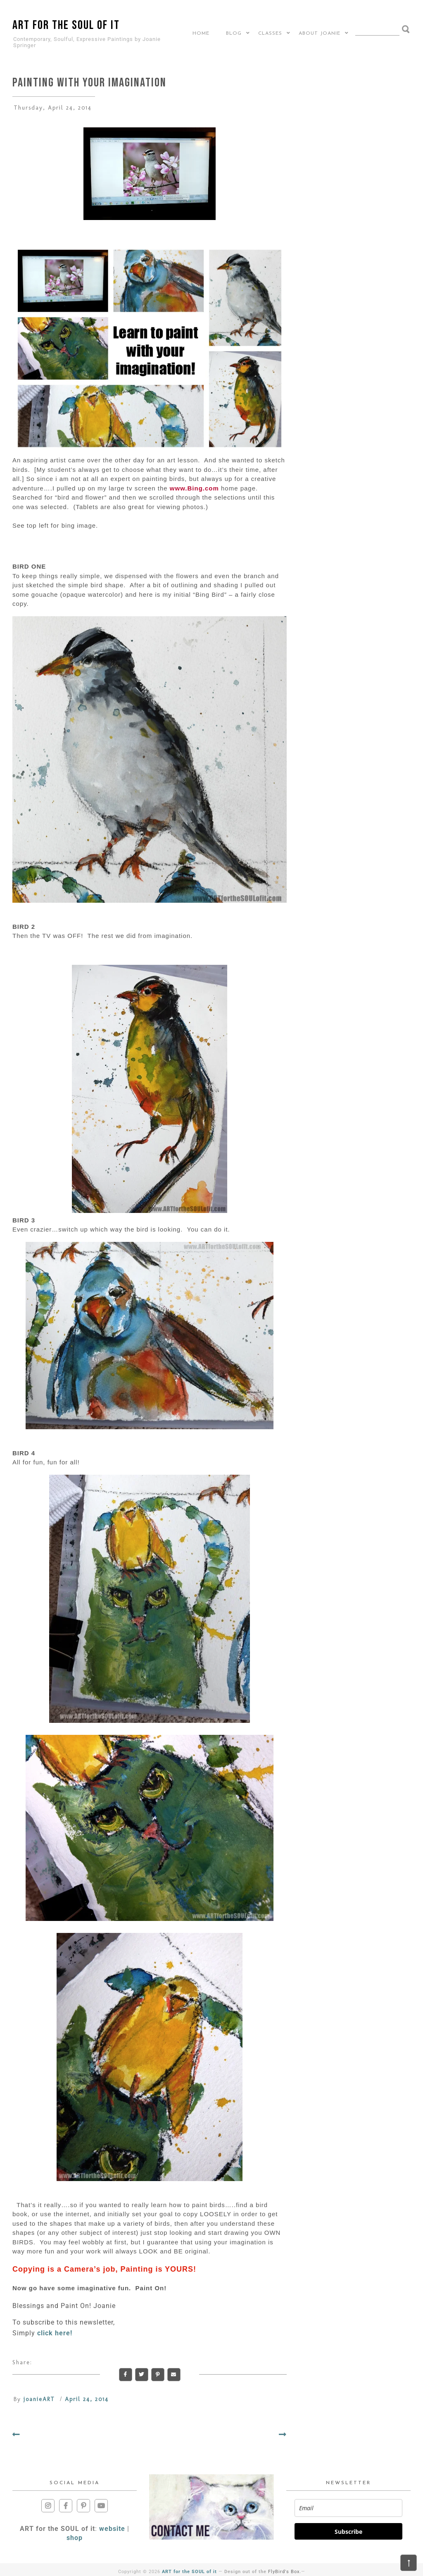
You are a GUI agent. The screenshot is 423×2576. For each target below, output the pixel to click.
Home (200, 33)
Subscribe (348, 2531)
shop (75, 2538)
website (112, 2529)
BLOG (234, 33)
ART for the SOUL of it (66, 25)
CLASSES (270, 33)
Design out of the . (262, 2571)
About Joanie (319, 33)
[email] (348, 2508)
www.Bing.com (194, 488)
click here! (54, 2333)
